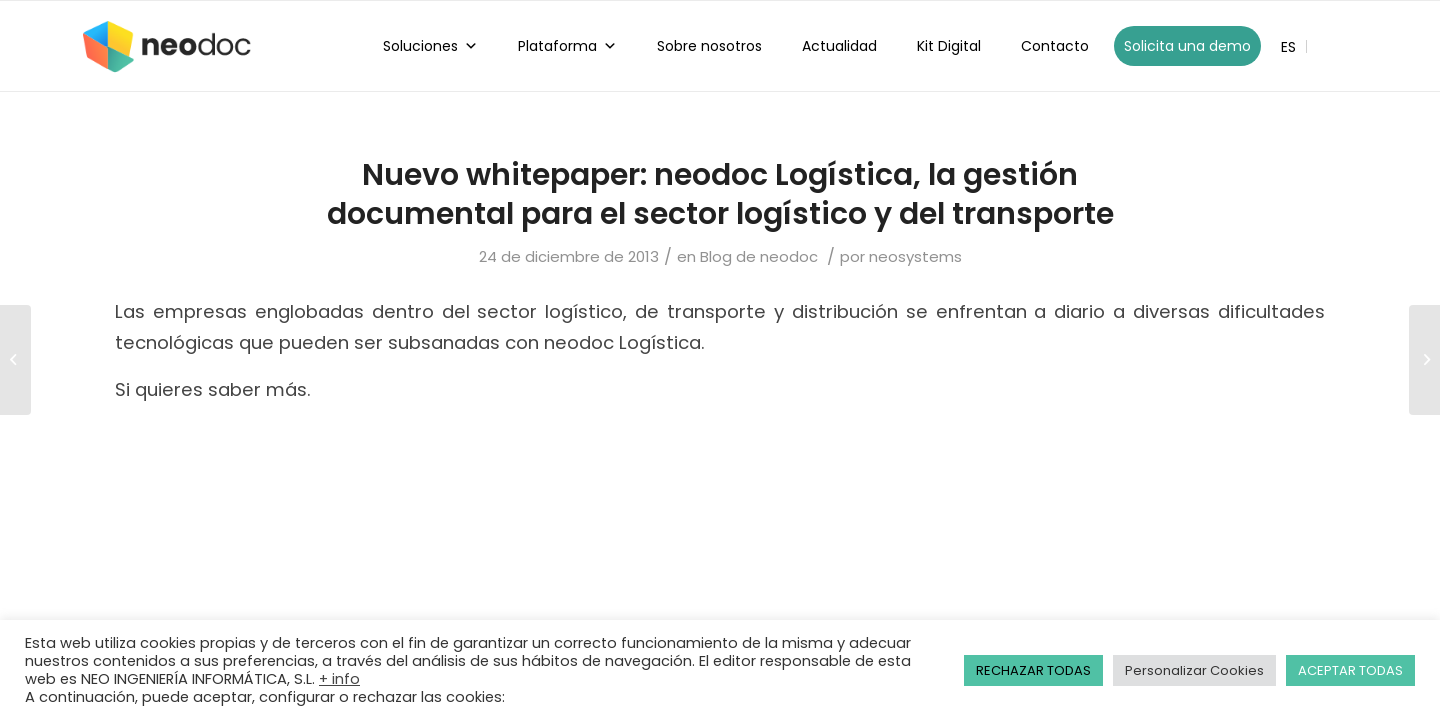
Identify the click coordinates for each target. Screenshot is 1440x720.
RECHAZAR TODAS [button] (1033, 670)
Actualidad (839, 46)
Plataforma (567, 46)
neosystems (915, 256)
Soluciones (430, 46)
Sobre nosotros (709, 46)
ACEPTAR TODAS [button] (1350, 670)
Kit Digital (949, 46)
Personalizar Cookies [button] (1194, 670)
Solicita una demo (1187, 46)
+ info (339, 679)
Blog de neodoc (759, 256)
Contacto (1055, 46)
